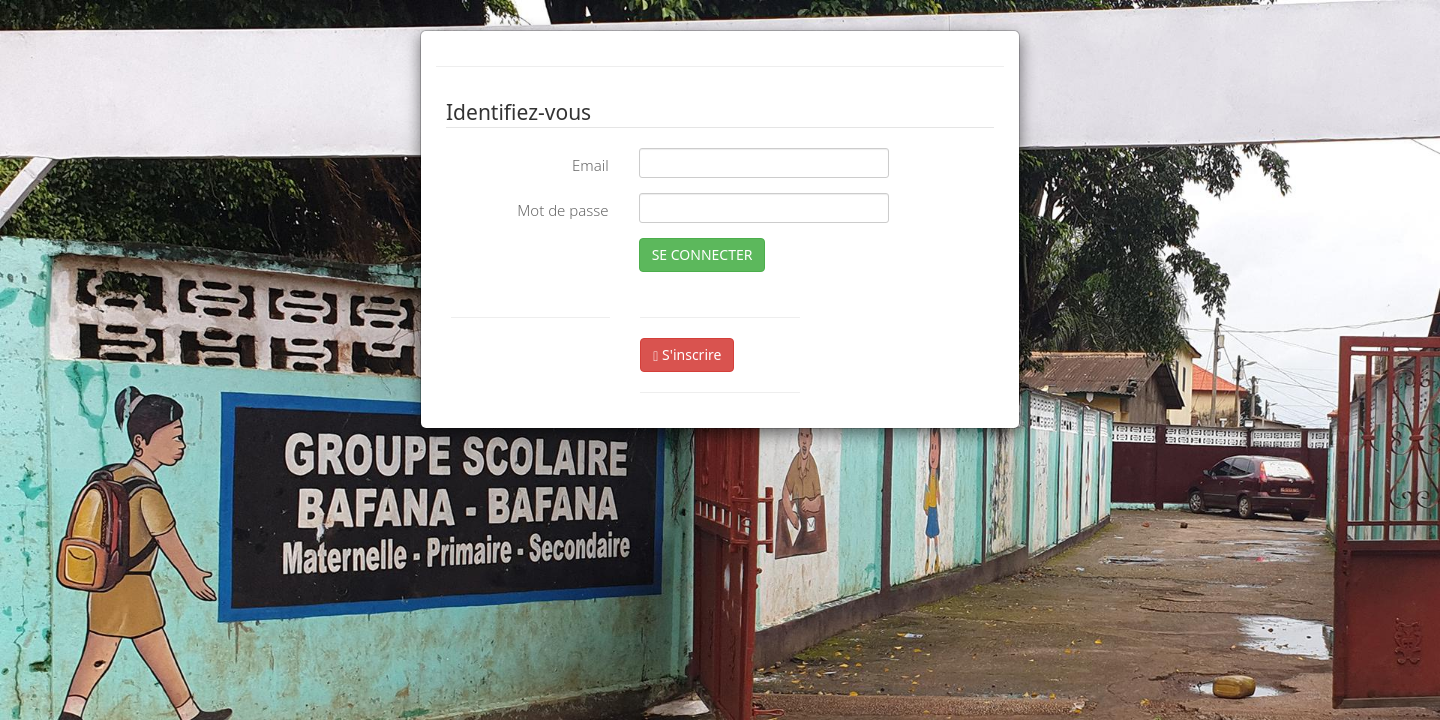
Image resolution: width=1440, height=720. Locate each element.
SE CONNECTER (702, 254)
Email (590, 165)
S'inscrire (687, 354)
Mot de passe (562, 210)
